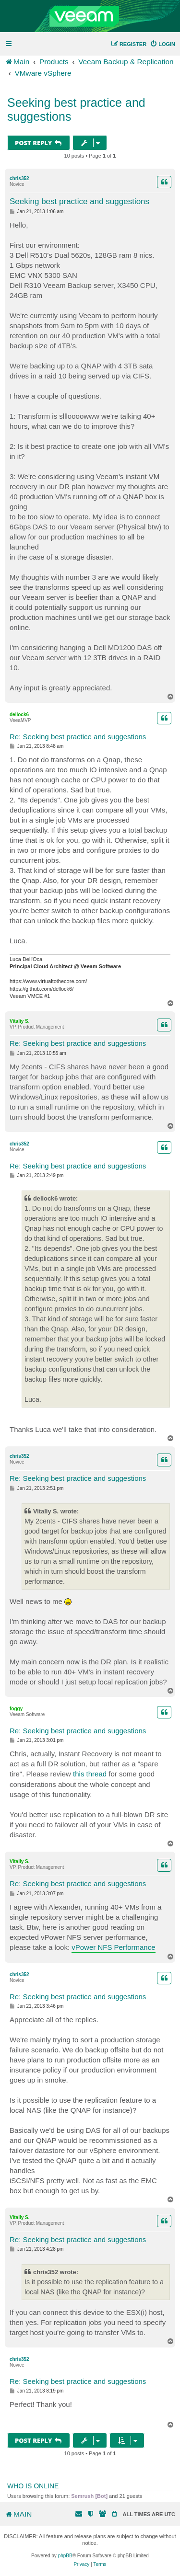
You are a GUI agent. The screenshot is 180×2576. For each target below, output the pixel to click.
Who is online (33, 2486)
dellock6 (19, 714)
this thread (90, 1774)
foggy (16, 1708)
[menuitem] (162, 44)
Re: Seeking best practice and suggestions (78, 737)
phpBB (65, 2555)
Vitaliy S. (20, 1021)
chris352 (19, 178)
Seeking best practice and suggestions (76, 109)
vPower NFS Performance (113, 1947)
